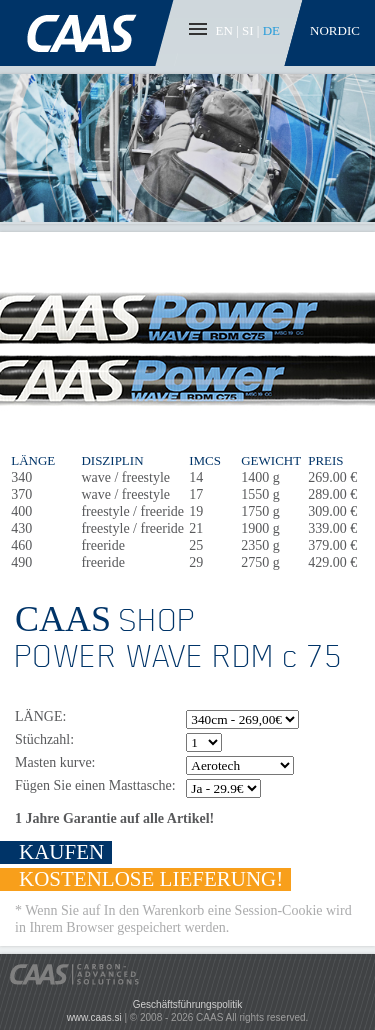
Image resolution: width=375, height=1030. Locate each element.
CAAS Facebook (24, 1006)
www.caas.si (94, 1017)
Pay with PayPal (264, 975)
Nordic (335, 30)
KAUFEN (61, 852)
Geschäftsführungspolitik (188, 1004)
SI (248, 30)
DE (271, 30)
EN (224, 30)
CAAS (89, 33)
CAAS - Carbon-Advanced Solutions (74, 974)
